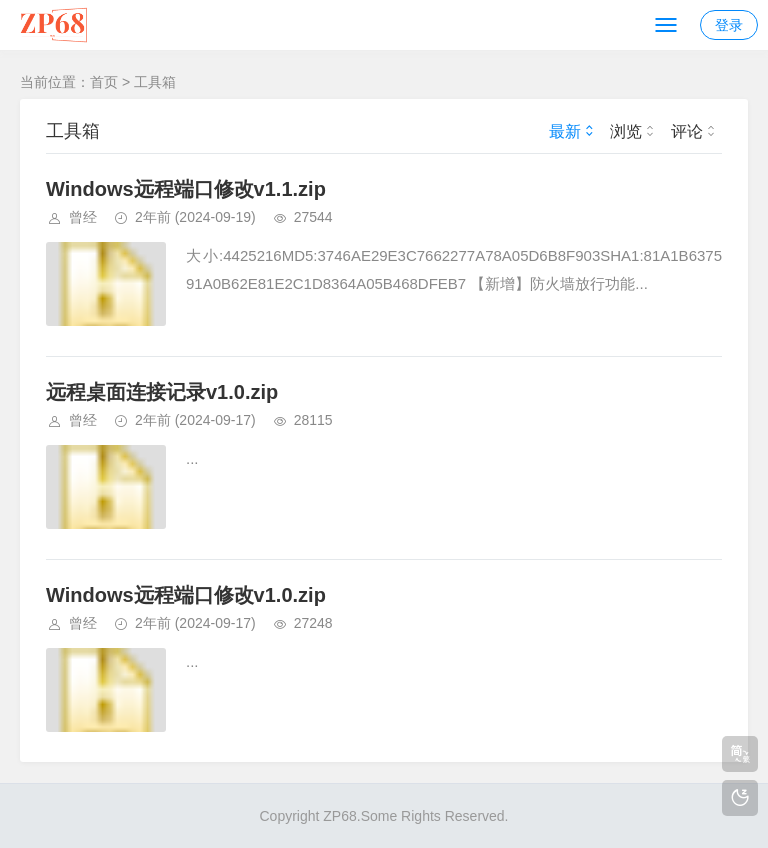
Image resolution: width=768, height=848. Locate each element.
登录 (729, 25)
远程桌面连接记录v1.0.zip (162, 392)
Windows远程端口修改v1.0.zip (186, 595)
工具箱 (155, 82)
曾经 (83, 217)
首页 (104, 82)
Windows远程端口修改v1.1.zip (186, 189)
